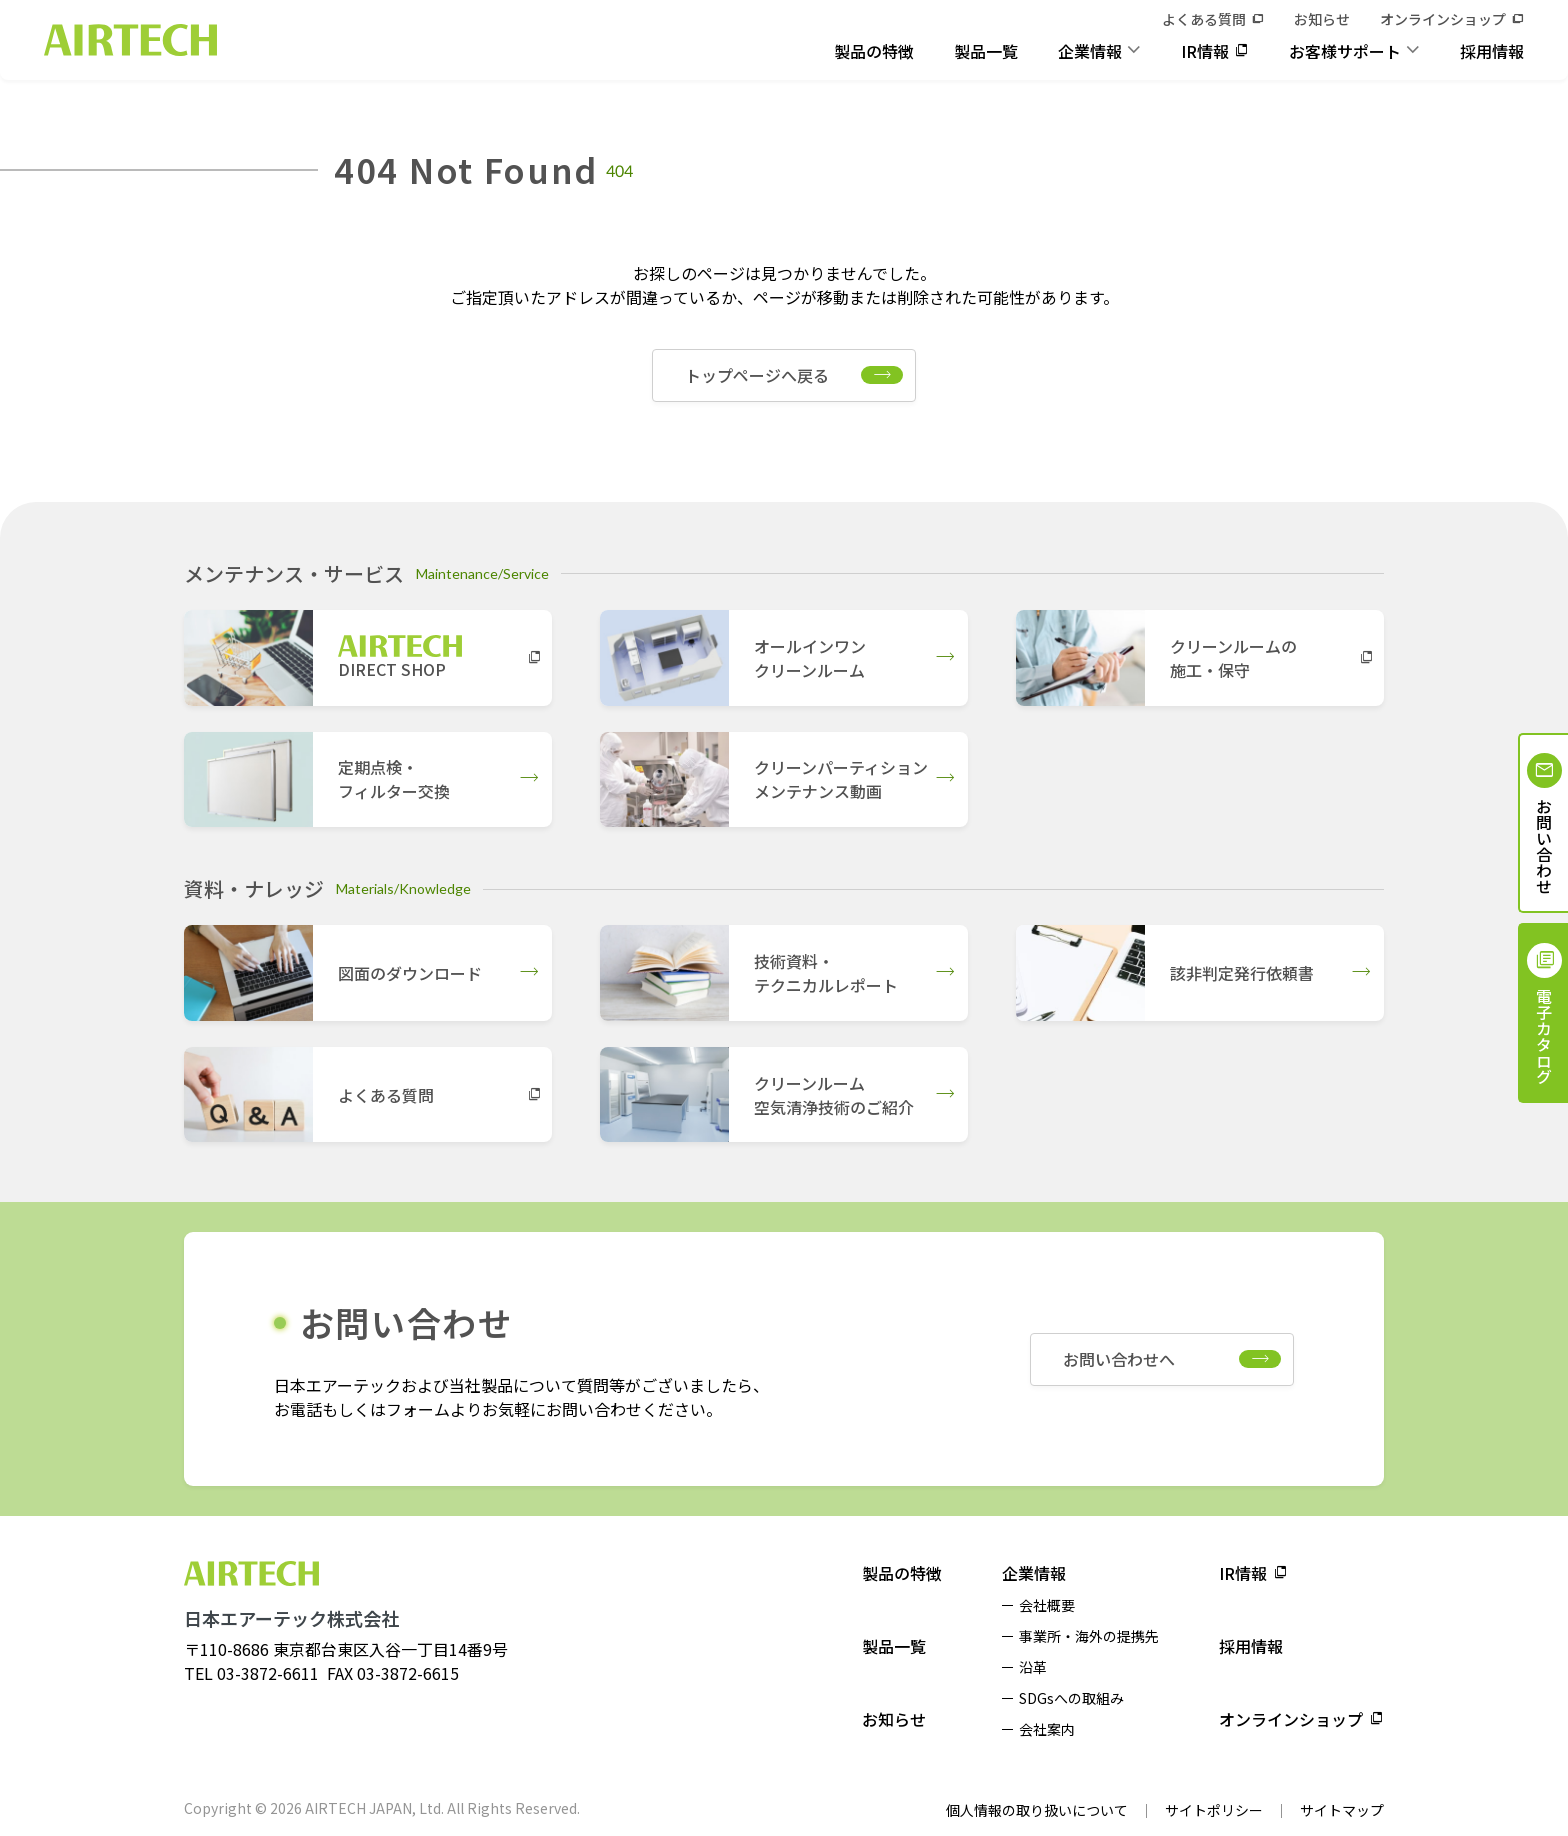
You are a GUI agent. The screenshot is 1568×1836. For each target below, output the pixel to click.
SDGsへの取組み (1071, 1698)
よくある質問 (1204, 19)
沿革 (1033, 1667)
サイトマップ (1342, 1810)
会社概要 (1047, 1605)
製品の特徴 (874, 51)
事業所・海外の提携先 (1089, 1636)
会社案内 (1047, 1729)
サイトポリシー (1214, 1810)
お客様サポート (1345, 51)
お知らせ (1322, 19)
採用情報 (1492, 51)
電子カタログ (1544, 1036)
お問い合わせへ (1119, 1359)
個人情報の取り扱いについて (1037, 1810)
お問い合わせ (1544, 846)
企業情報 (1090, 51)
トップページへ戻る (757, 375)
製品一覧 (986, 51)
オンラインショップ (1443, 19)
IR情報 (1205, 51)
